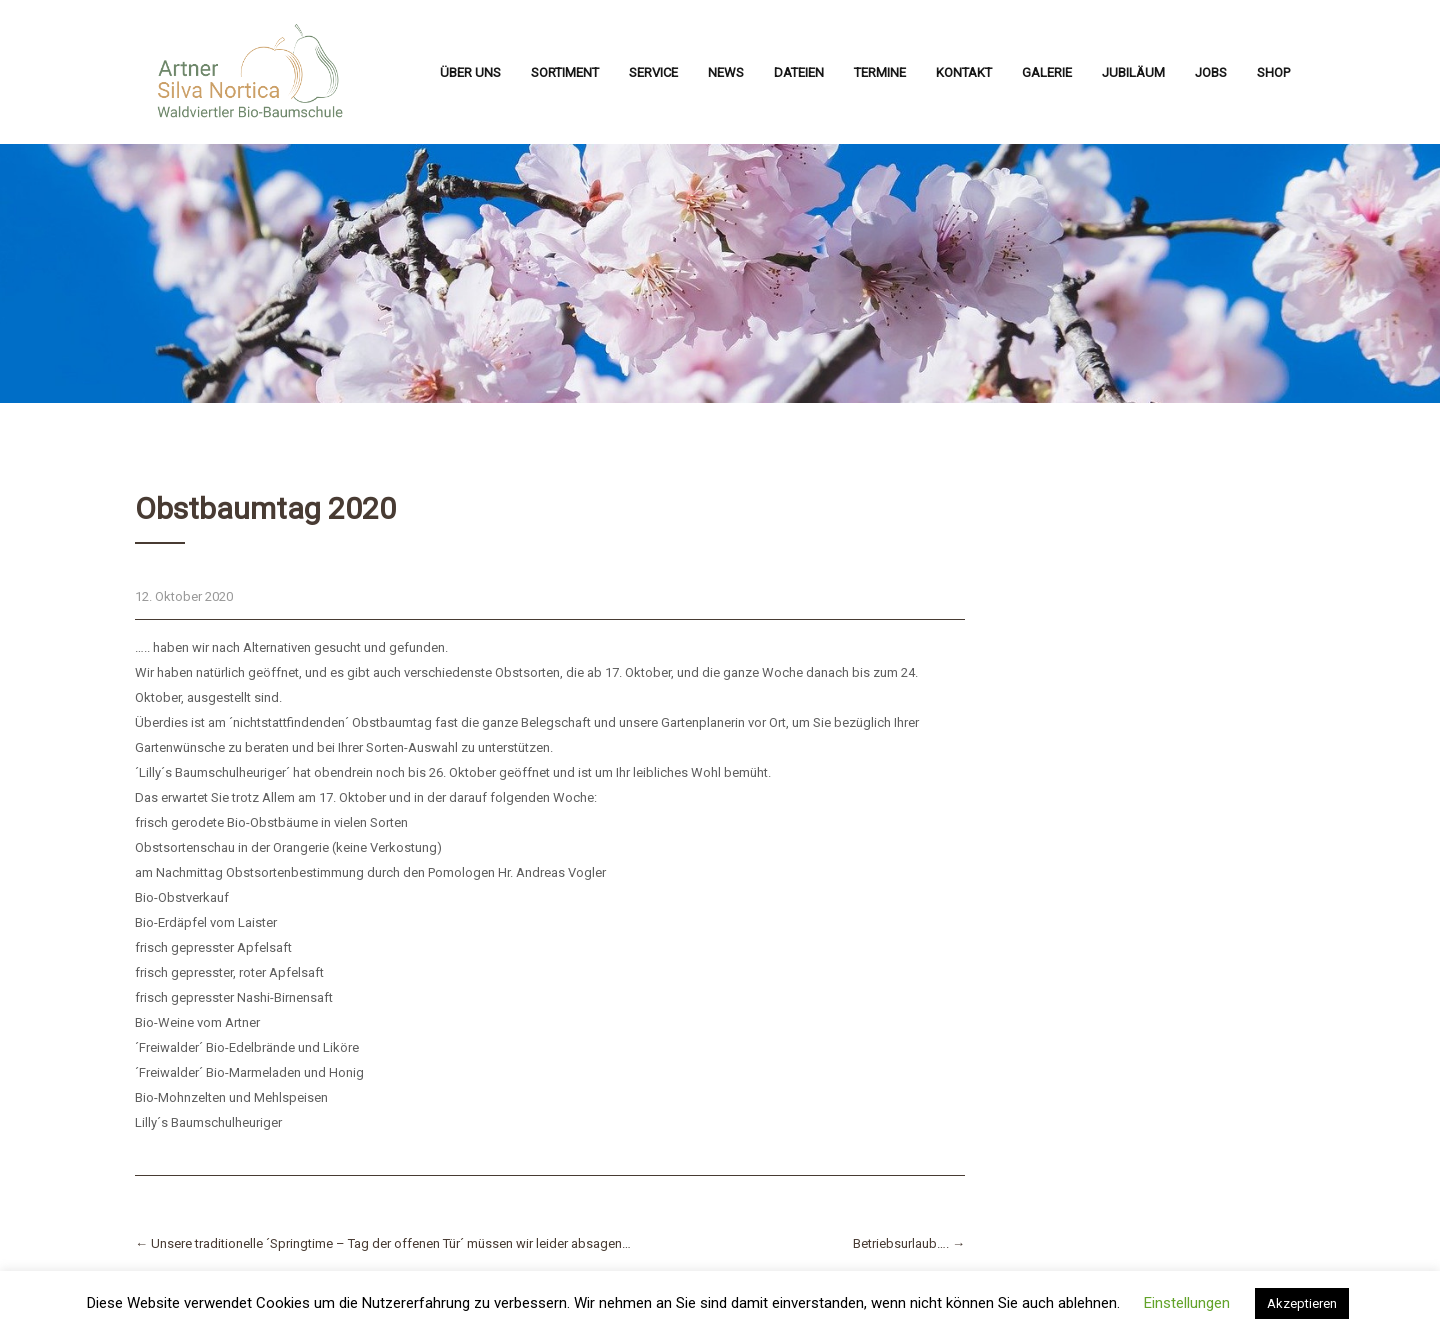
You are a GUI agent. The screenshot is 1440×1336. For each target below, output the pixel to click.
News (726, 72)
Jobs (1211, 72)
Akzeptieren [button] (1302, 1303)
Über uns (470, 72)
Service (653, 72)
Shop (1273, 72)
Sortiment (565, 72)
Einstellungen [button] (1187, 1303)
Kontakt (964, 72)
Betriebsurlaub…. (909, 1243)
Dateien (799, 72)
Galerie (1047, 72)
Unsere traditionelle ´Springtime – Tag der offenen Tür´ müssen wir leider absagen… (383, 1243)
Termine (880, 72)
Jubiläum (1133, 72)
